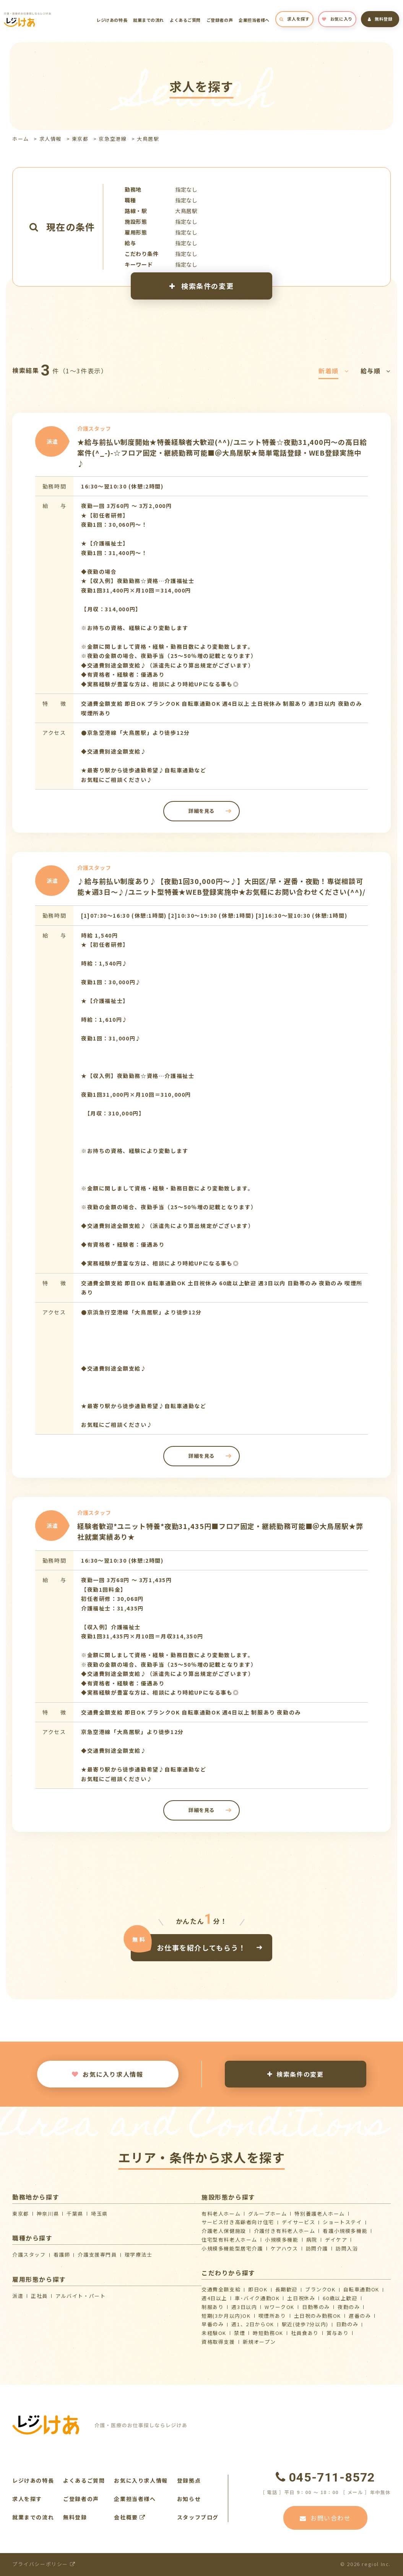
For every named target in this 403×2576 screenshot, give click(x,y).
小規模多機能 (282, 2239)
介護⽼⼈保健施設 (224, 2230)
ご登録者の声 (219, 20)
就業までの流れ (148, 20)
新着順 (333, 370)
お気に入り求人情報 (107, 2074)
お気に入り (337, 19)
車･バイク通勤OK (257, 2298)
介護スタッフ (29, 2254)
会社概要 (130, 2517)
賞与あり (338, 2333)
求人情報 (50, 138)
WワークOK (279, 2307)
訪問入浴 (347, 2248)
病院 (311, 2239)
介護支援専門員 (97, 2254)
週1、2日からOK (252, 2324)
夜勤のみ (349, 2307)
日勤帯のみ (316, 2307)
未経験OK (214, 2333)
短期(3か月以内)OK (226, 2315)
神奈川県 (48, 2213)
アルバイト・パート (80, 2295)
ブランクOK (320, 2289)
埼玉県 (99, 2213)
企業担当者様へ (254, 20)
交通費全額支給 (221, 2289)
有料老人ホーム (221, 2213)
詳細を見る (201, 810)
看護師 (62, 2254)
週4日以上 (214, 2298)
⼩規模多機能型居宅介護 (232, 2248)
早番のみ (213, 2324)
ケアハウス (284, 2248)
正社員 (39, 2295)
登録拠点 (189, 2480)
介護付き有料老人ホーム (284, 2230)
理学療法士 (139, 2254)
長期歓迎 (286, 2289)
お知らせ (189, 2499)
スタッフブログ (198, 2517)
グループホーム (267, 2213)
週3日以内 (244, 2307)
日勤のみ (347, 2324)
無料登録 (380, 19)
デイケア (336, 2239)
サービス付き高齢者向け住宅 (238, 2222)
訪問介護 (317, 2248)
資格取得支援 (218, 2341)
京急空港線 (113, 138)
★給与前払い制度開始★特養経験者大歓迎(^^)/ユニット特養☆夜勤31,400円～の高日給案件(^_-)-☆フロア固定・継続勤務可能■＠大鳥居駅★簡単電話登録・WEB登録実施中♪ (222, 452)
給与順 (376, 370)
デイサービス (298, 2222)
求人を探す (294, 19)
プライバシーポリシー (43, 2564)
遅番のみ (360, 2315)
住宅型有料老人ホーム (229, 2239)
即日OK (257, 2289)
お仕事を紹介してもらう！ (201, 1947)
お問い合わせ (325, 2517)
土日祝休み (301, 2298)
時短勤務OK (268, 2333)
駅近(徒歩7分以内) (305, 2324)
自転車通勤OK (361, 2289)
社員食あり (305, 2333)
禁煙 (239, 2333)
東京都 (80, 138)
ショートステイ (342, 2222)
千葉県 (75, 2213)
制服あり (213, 2307)
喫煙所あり (272, 2315)
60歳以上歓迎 (340, 2298)
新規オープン (259, 2341)
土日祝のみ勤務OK (317, 2315)
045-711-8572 (325, 2477)
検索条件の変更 (201, 286)
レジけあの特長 (111, 20)
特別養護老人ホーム (319, 2213)
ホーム (20, 138)
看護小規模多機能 (345, 2230)
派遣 (17, 2295)
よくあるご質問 (185, 20)
